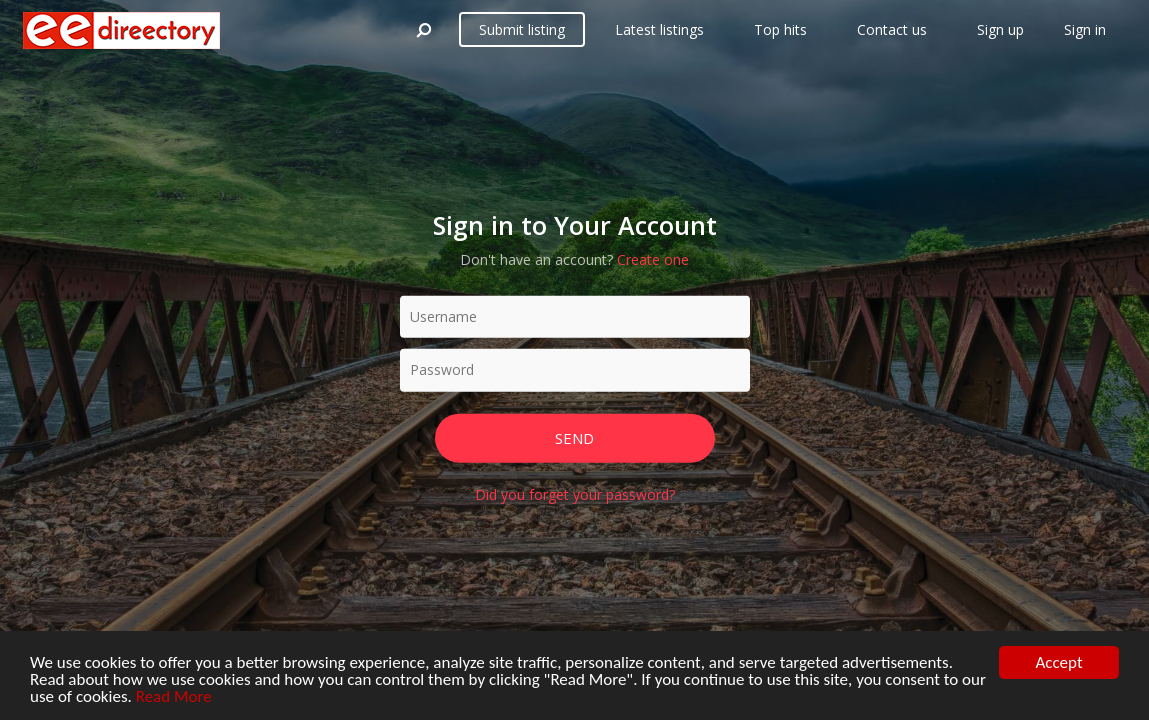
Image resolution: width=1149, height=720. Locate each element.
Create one (653, 258)
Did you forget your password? (575, 494)
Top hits (780, 29)
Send (574, 437)
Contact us (892, 29)
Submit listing (522, 29)
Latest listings (659, 29)
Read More (174, 697)
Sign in (1085, 29)
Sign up (1000, 29)
